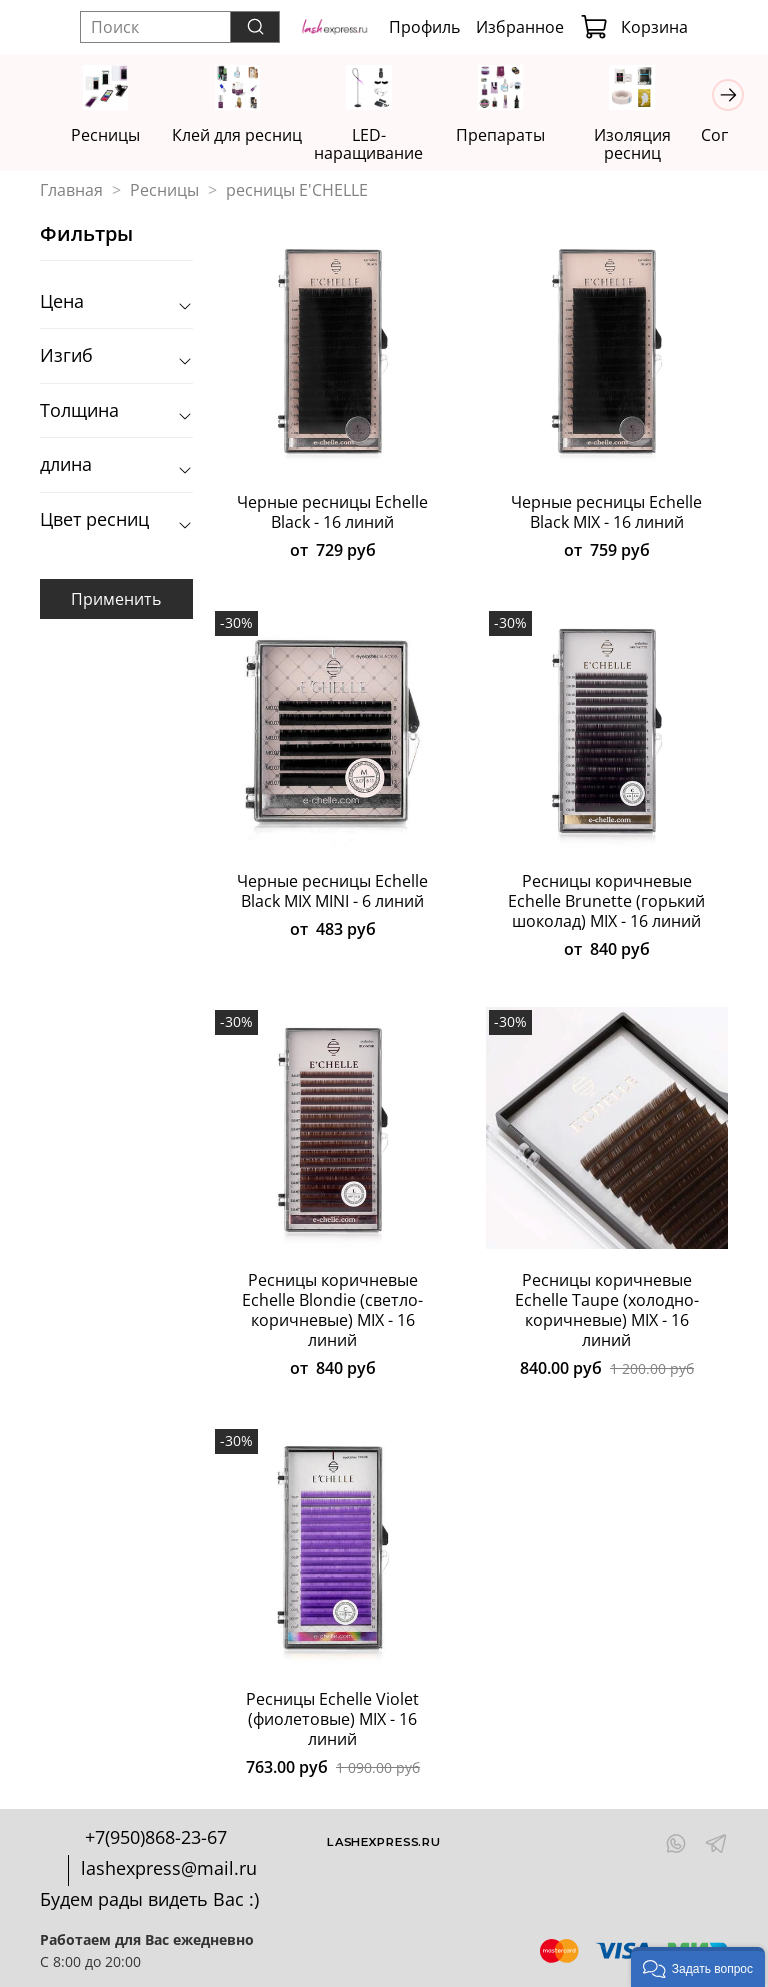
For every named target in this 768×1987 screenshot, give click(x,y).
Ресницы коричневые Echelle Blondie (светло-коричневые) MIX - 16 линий (332, 1310)
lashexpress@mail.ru (169, 1868)
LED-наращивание (371, 144)
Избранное (520, 27)
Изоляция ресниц (632, 144)
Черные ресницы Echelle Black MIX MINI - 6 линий (332, 891)
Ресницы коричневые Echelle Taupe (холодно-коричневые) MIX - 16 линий (607, 1310)
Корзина (634, 27)
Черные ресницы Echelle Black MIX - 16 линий (606, 512)
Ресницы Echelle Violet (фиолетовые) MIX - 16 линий (332, 1719)
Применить (116, 598)
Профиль (424, 27)
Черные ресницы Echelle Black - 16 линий (332, 512)
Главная (71, 190)
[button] (698, 1967)
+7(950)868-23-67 (156, 1837)
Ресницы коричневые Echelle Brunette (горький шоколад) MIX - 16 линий (606, 901)
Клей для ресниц (241, 135)
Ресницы (110, 135)
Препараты (502, 135)
